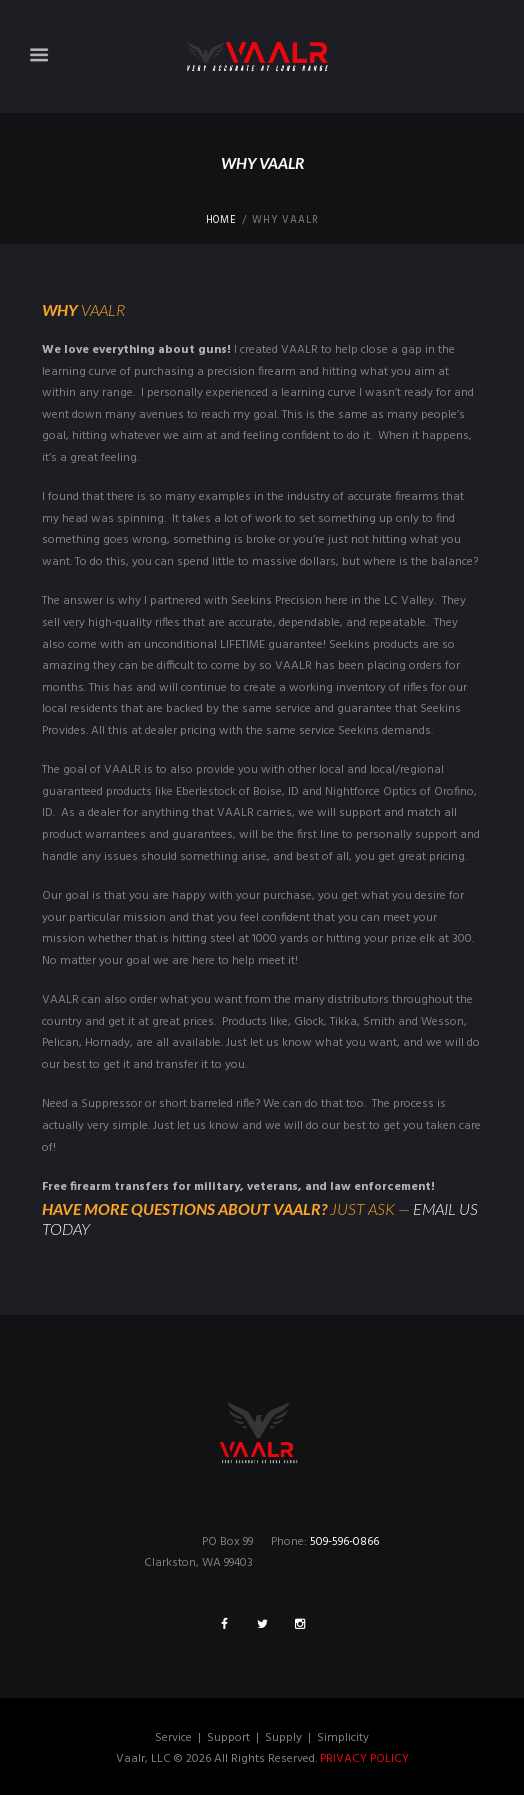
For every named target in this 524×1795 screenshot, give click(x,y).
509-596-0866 (344, 1542)
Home (221, 221)
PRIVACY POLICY (364, 1759)
